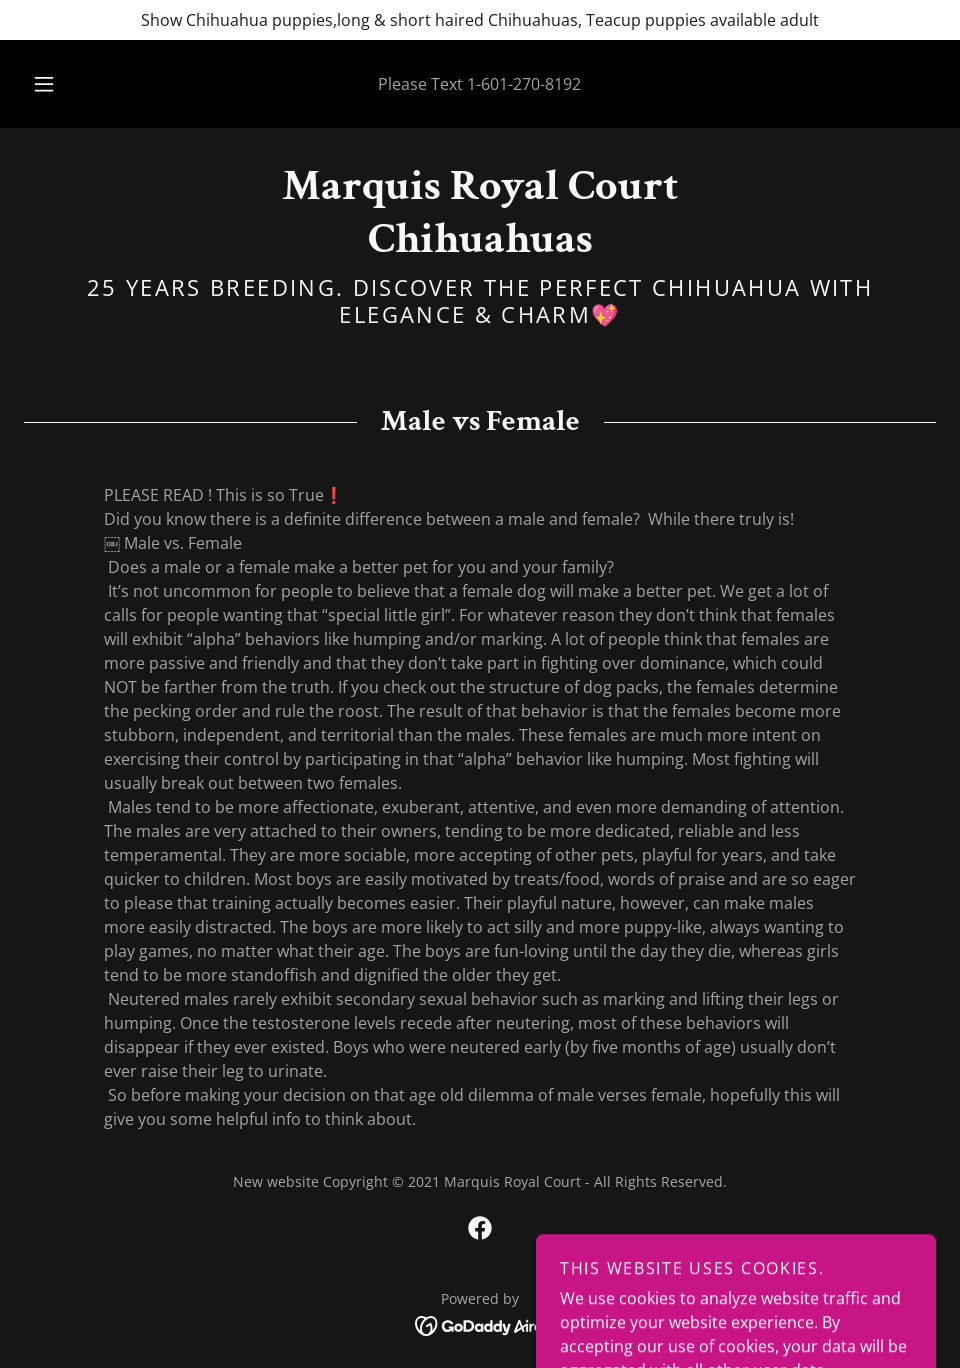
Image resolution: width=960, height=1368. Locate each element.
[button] (65, 84)
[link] (480, 246)
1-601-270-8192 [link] (524, 84)
